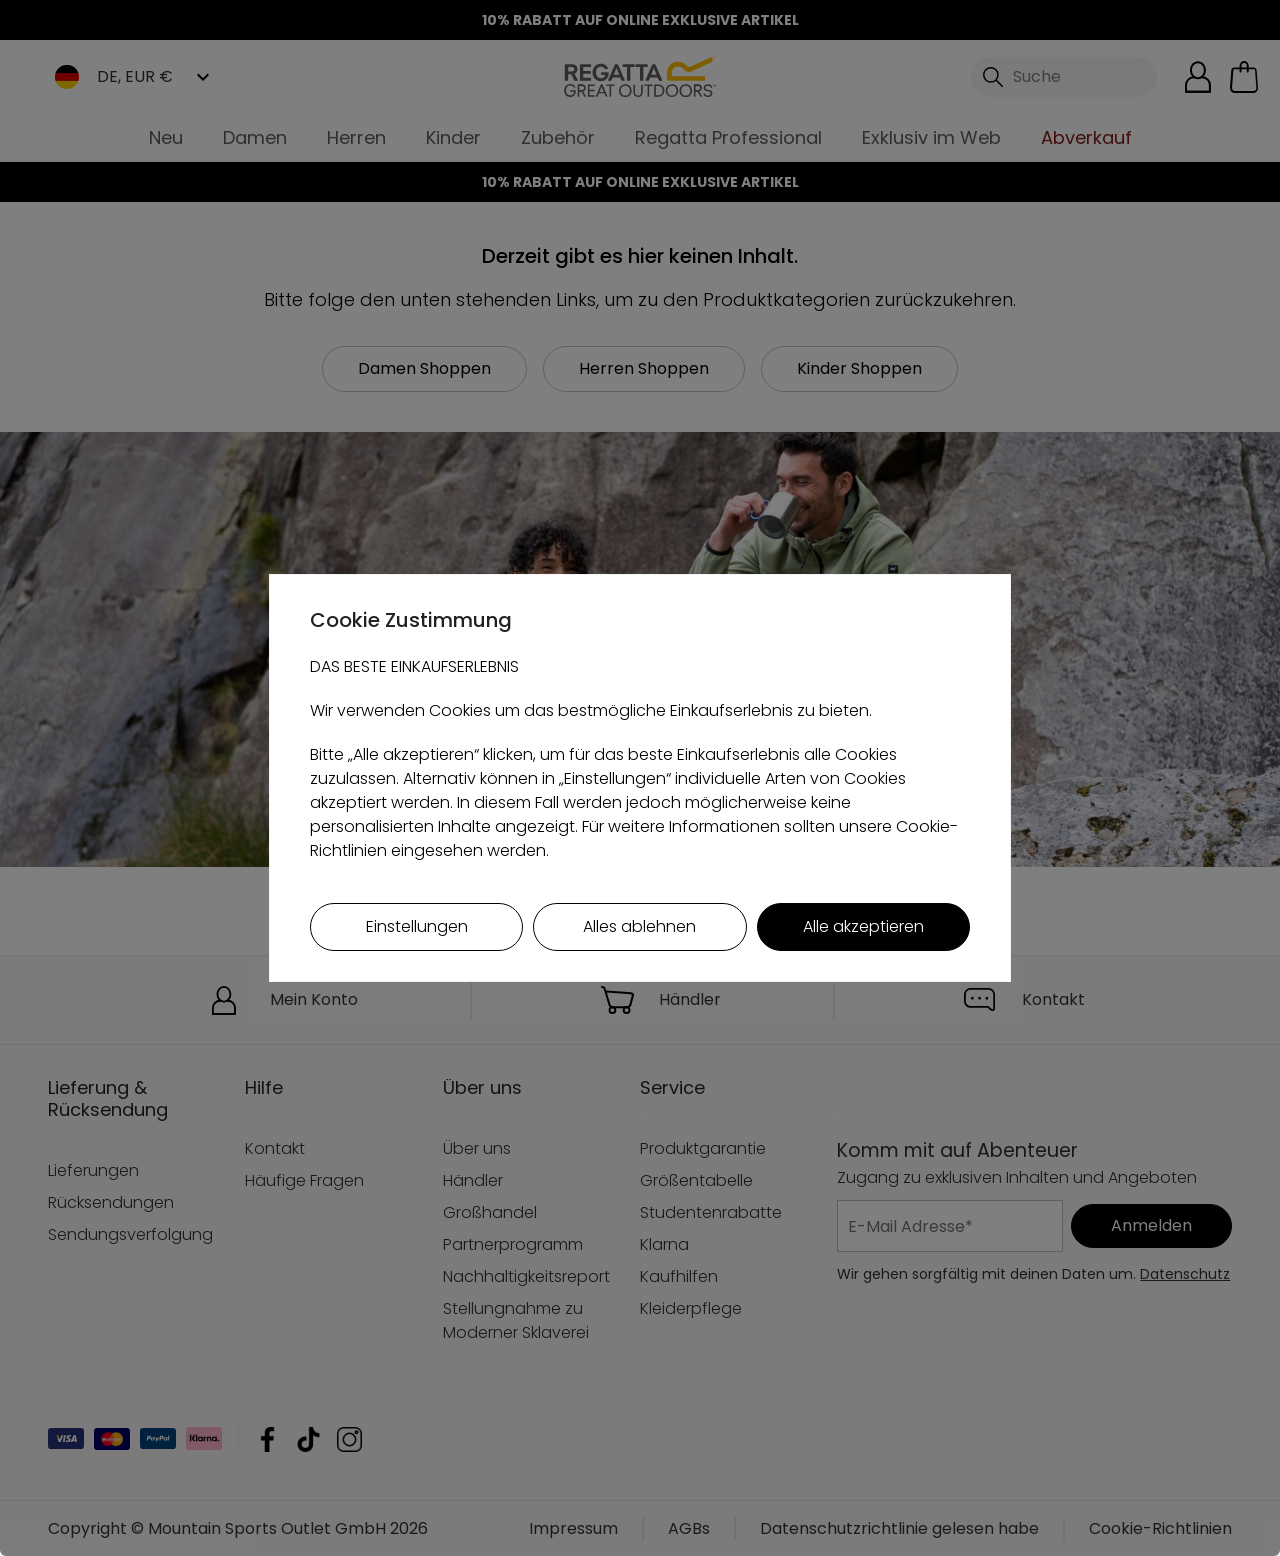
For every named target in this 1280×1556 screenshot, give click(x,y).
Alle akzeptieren (863, 926)
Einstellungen (417, 926)
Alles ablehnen (639, 926)
